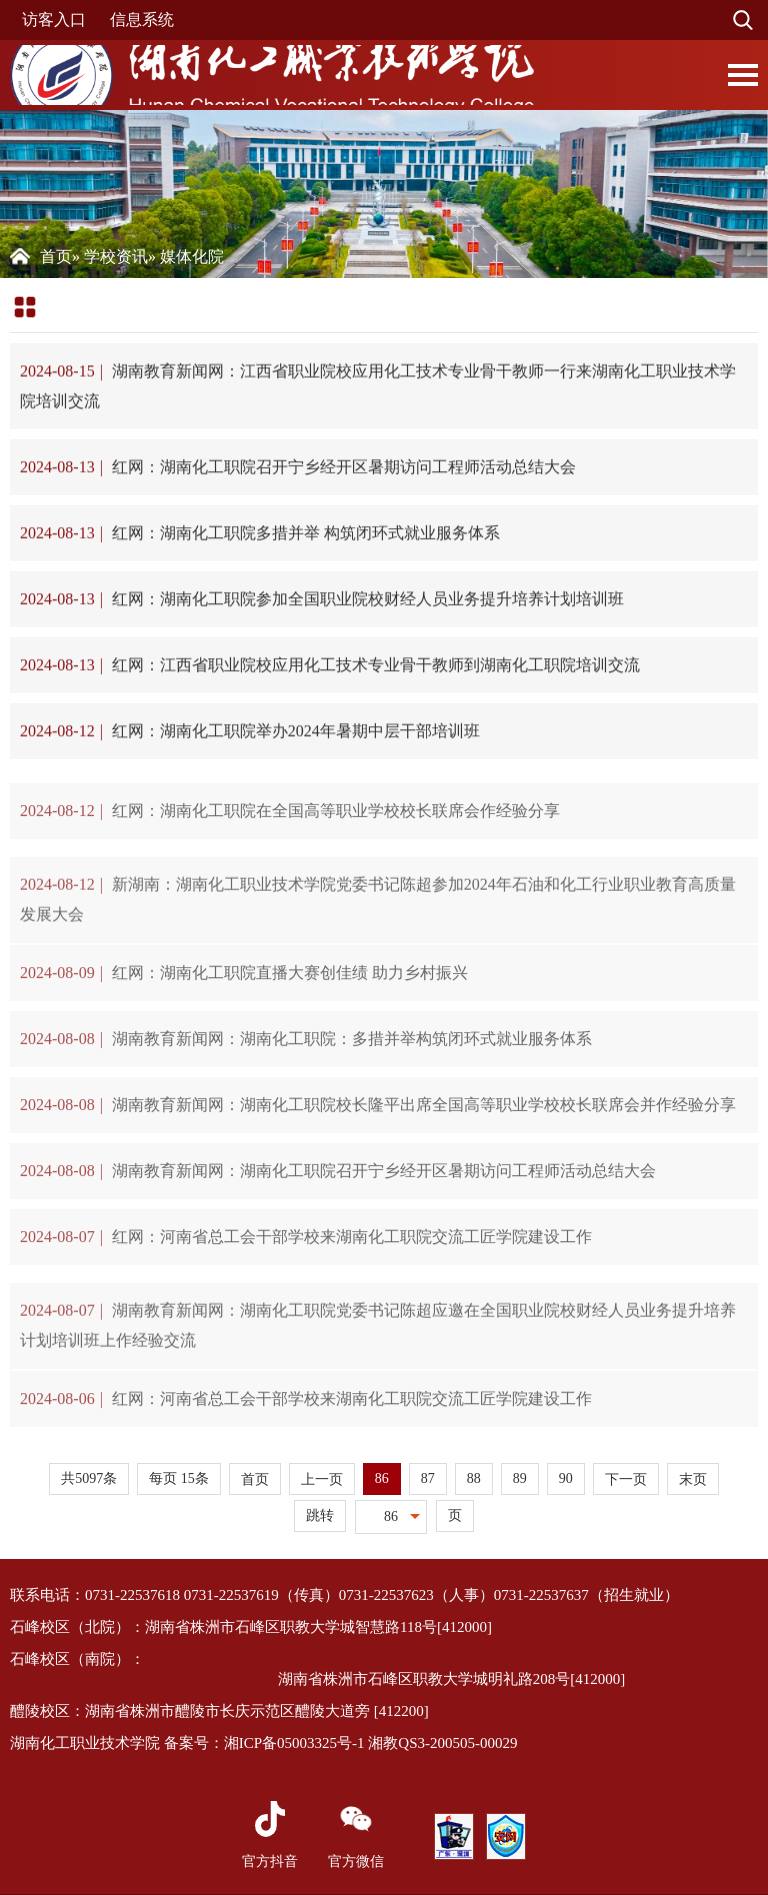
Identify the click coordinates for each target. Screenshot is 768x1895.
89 (520, 1478)
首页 (56, 256)
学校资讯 (116, 256)
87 (428, 1478)
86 (382, 1478)
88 (474, 1478)
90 (566, 1478)
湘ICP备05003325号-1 (294, 1743)
